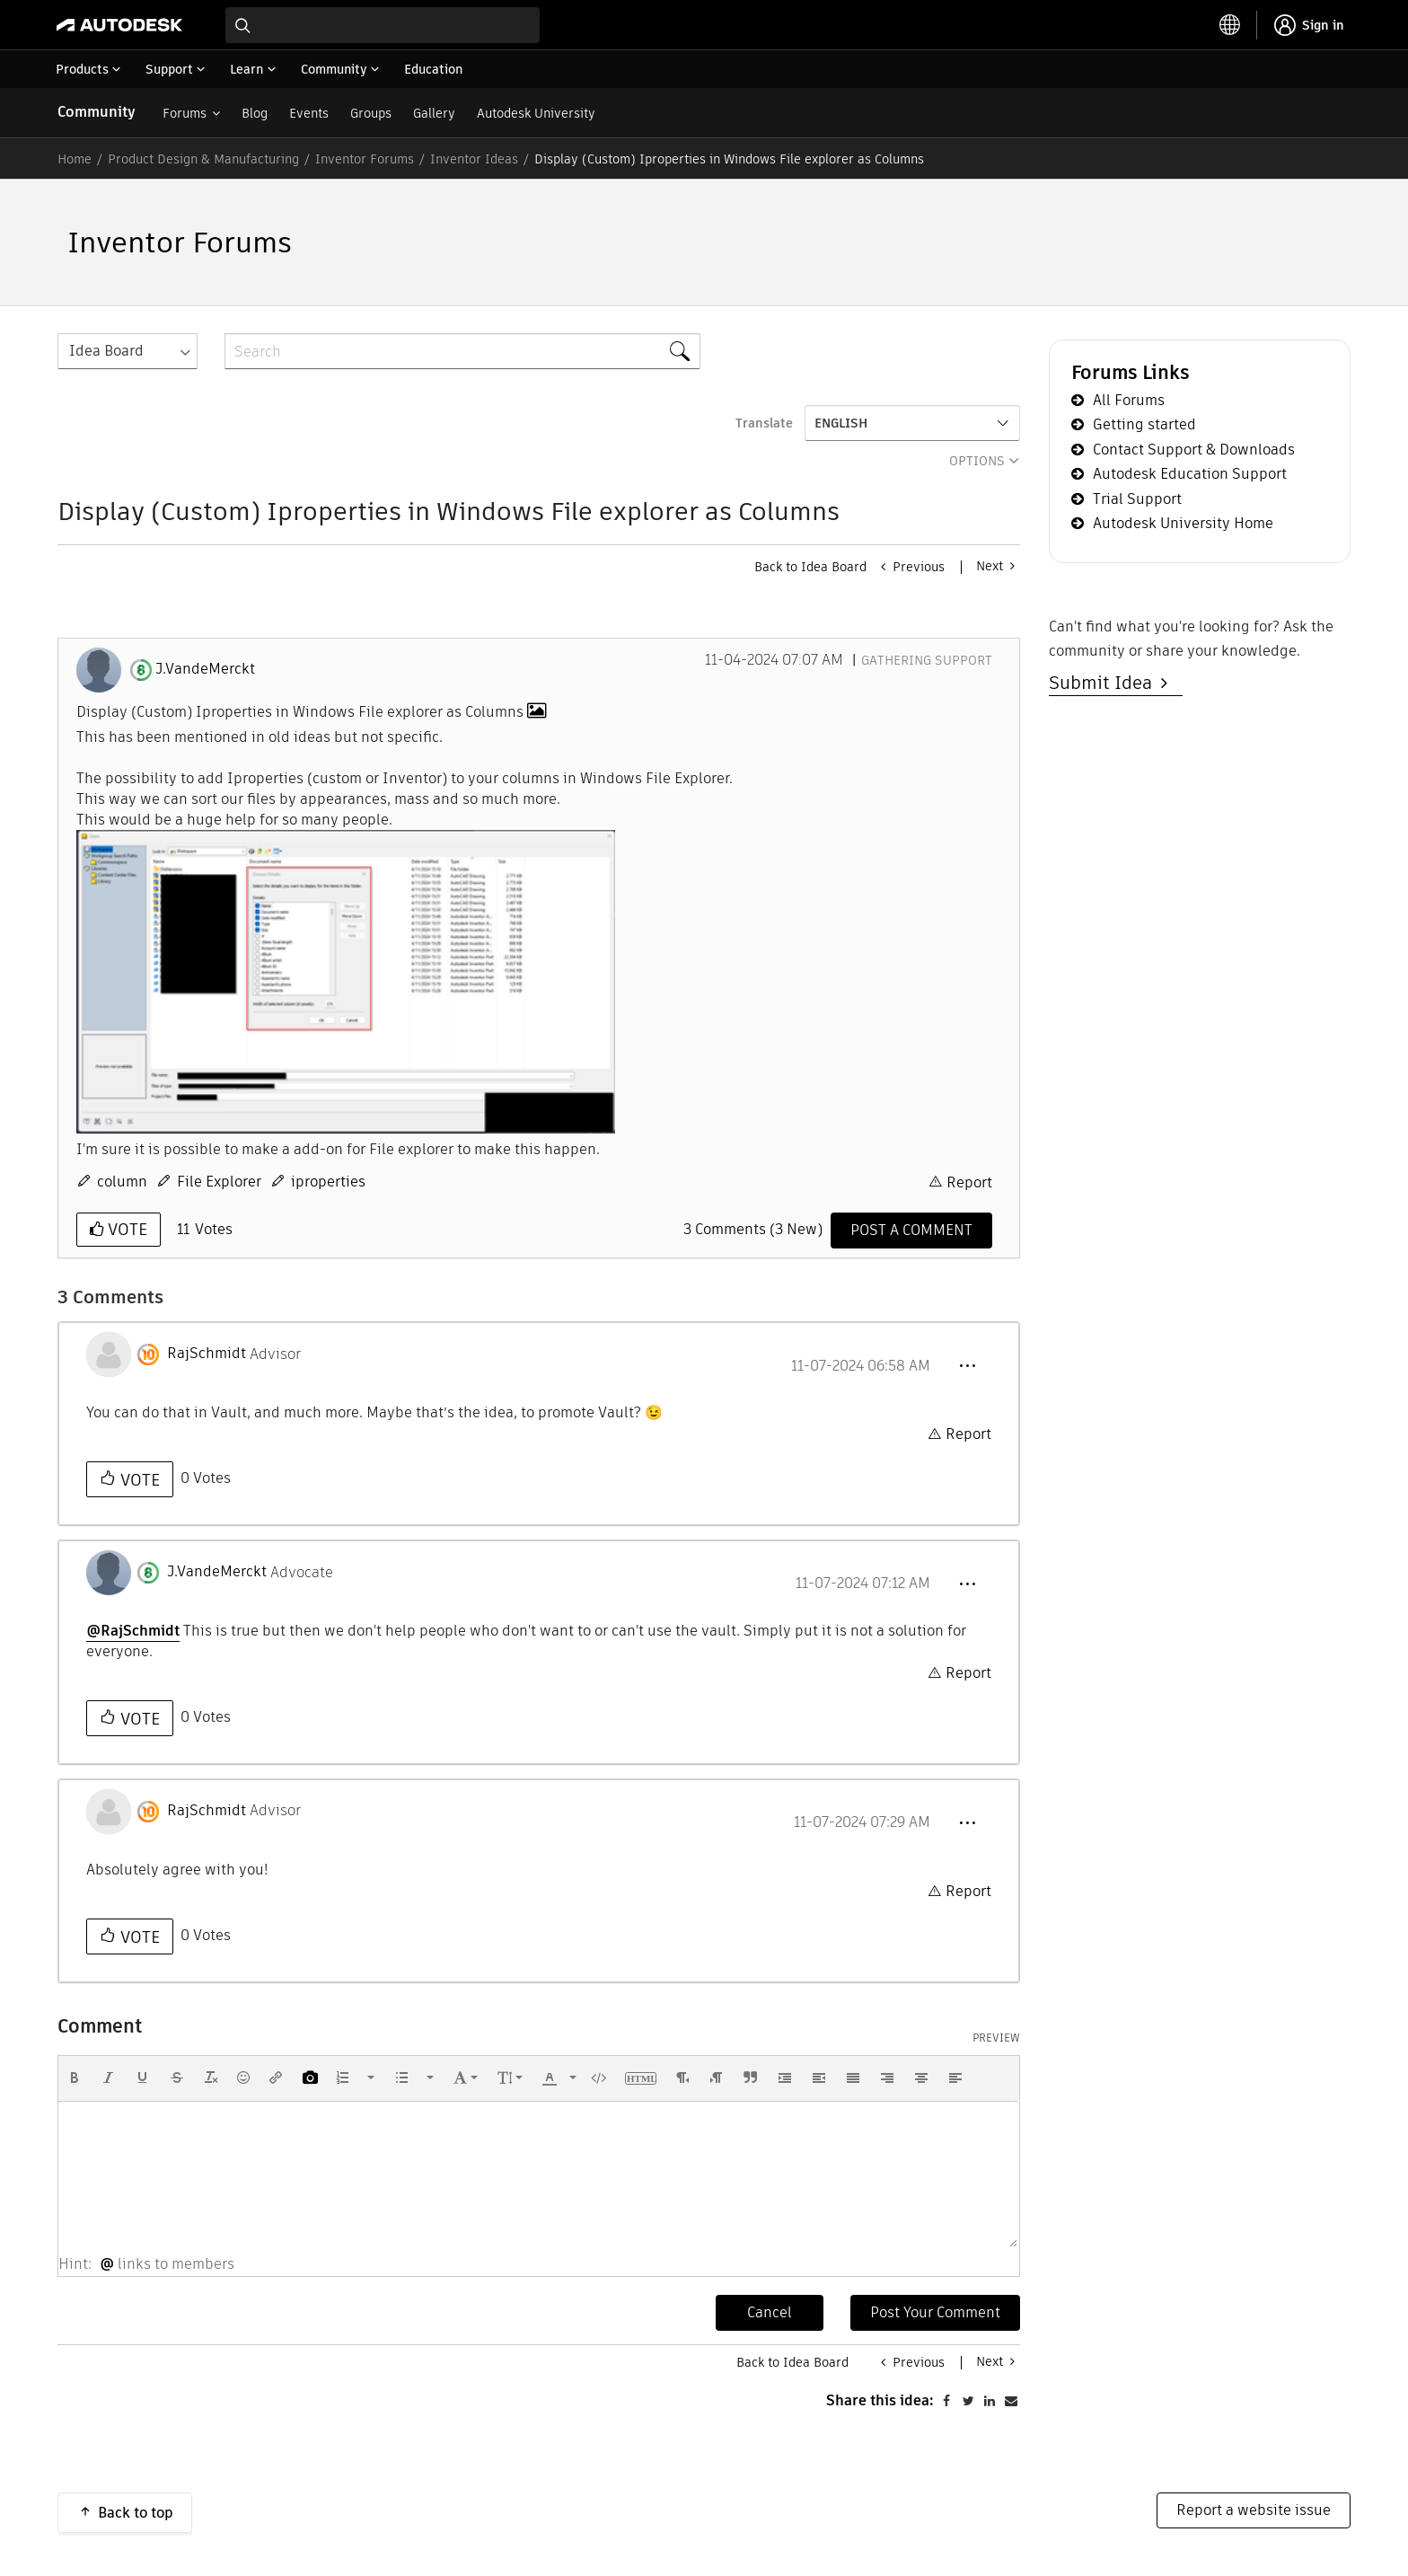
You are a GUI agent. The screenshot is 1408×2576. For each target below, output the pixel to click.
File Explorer (219, 1181)
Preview (996, 2038)
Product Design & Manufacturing (203, 159)
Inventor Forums (364, 159)
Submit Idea (1105, 682)
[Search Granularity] (127, 351)
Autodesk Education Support (1190, 473)
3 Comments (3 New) (753, 1229)
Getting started (1144, 424)
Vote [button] (125, 1229)
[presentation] (74, 2077)
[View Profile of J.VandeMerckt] (205, 669)
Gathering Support (926, 660)
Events (309, 113)
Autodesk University (536, 113)
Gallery (434, 113)
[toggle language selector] (1230, 25)
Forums (185, 113)
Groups (371, 113)
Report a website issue (1253, 2510)
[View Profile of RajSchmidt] (206, 1353)
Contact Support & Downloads (1194, 449)
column (122, 1181)
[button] (345, 982)
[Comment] (911, 1230)
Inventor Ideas (474, 159)
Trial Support (1137, 499)
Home (74, 159)
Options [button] (977, 461)
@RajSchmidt (133, 1630)
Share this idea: (880, 2400)
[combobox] (382, 25)
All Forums (1129, 400)
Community (96, 111)
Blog (255, 113)
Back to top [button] (135, 2512)
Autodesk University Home (1183, 523)
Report (969, 1182)
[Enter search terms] (382, 25)
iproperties (328, 1181)
